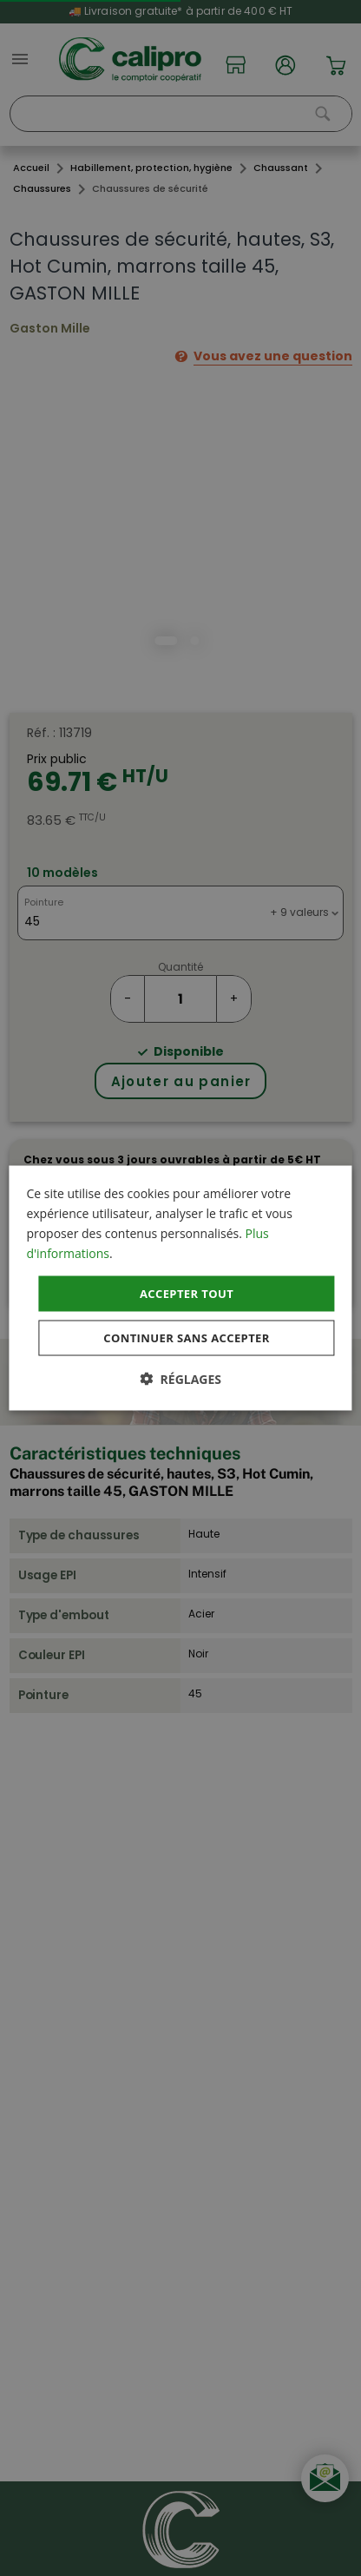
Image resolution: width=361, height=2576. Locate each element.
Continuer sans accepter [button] (186, 1338)
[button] (180, 1379)
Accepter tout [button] (186, 1293)
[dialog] (180, 1288)
